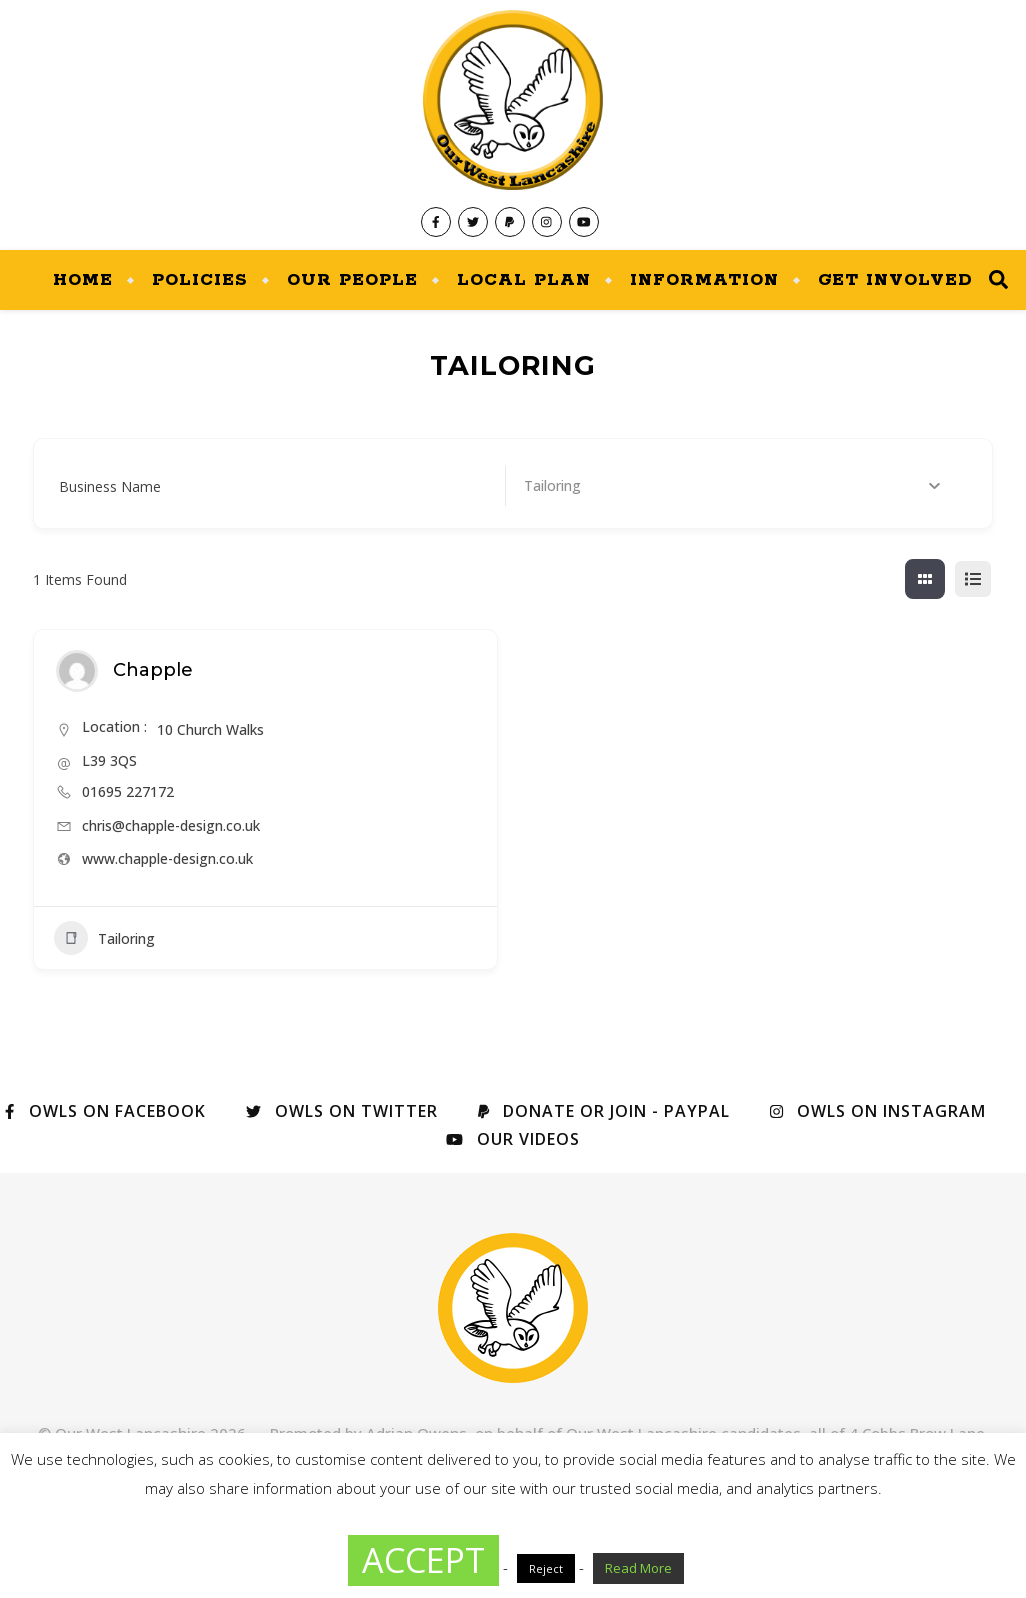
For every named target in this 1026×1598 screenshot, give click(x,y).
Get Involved (895, 280)
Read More (638, 1568)
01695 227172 (128, 791)
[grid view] (925, 579)
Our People (352, 280)
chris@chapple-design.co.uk (171, 825)
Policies (200, 280)
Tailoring (104, 938)
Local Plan (524, 280)
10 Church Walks (210, 729)
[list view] (973, 579)
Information (704, 280)
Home (83, 280)
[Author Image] (77, 671)
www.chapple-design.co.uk (167, 858)
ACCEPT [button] (423, 1560)
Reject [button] (546, 1568)
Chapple (153, 670)
